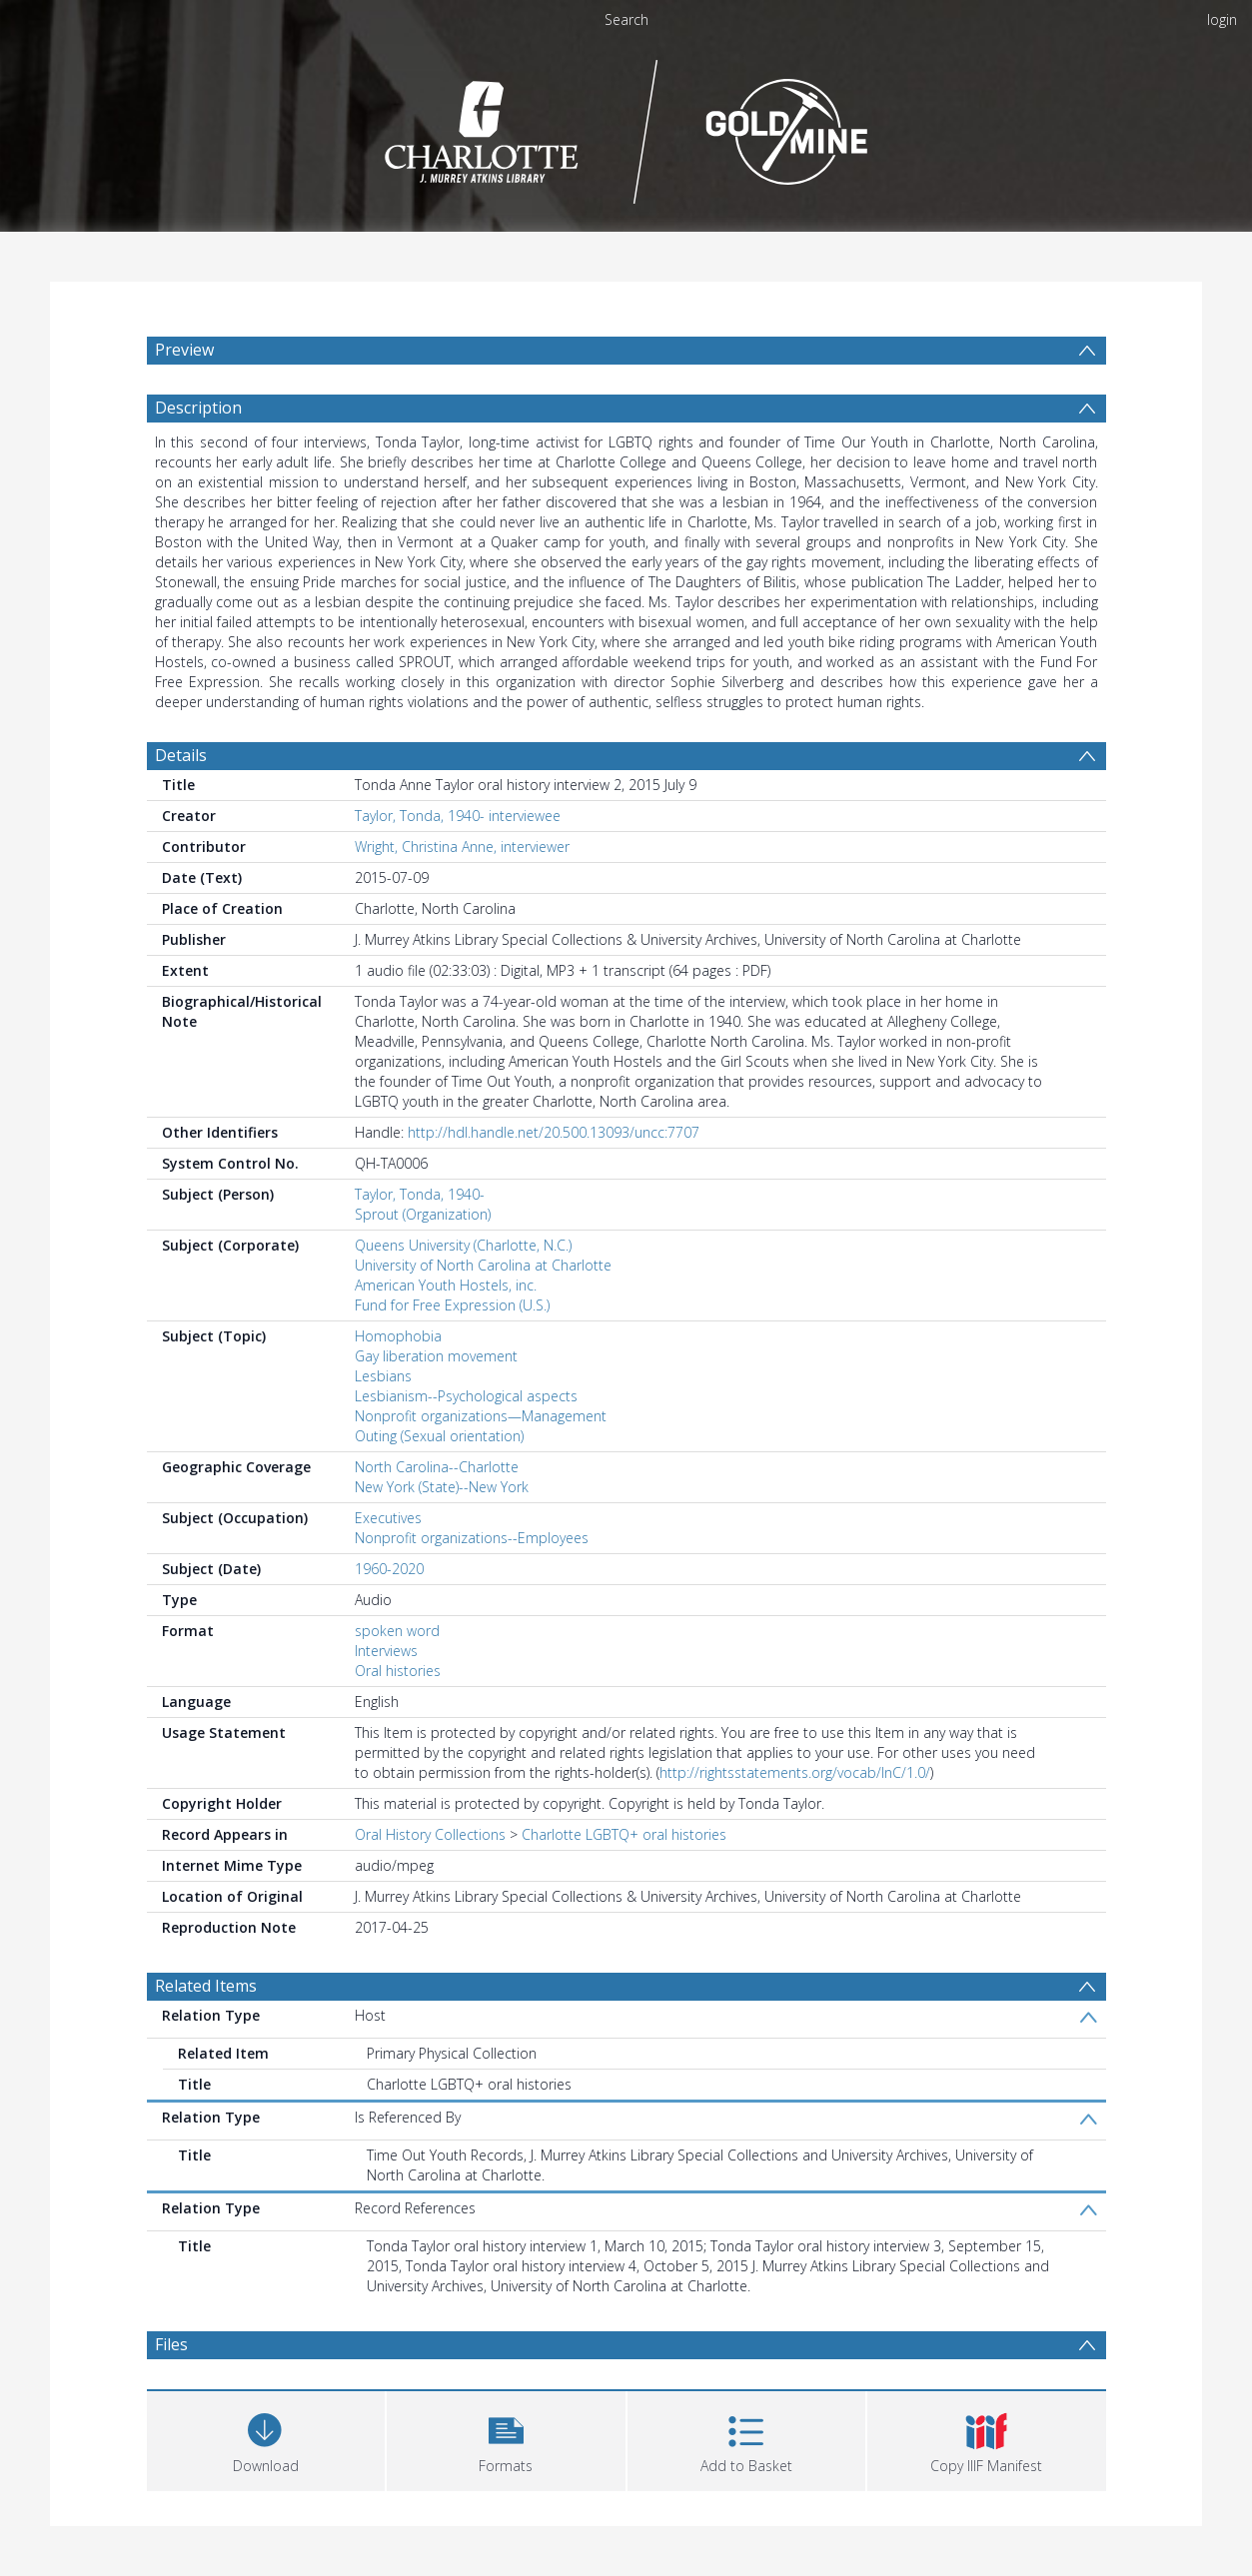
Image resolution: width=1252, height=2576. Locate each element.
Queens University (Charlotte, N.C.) (463, 1245)
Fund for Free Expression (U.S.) (452, 1304)
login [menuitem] (1222, 19)
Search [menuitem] (626, 19)
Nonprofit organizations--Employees (472, 1537)
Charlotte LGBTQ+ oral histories (624, 1834)
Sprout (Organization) (423, 1214)
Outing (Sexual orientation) (439, 1435)
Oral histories (398, 1670)
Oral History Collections (430, 1834)
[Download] (266, 2438)
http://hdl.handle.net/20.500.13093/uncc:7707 (553, 1132)
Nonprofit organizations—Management (481, 1415)
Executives (388, 1517)
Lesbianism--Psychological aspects (466, 1395)
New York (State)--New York (442, 1486)
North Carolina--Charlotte (437, 1466)
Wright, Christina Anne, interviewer (462, 846)
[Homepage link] (626, 126)
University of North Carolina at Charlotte (483, 1265)
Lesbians (383, 1375)
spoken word (397, 1630)
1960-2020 (389, 1568)
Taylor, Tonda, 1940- (420, 1194)
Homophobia (398, 1335)
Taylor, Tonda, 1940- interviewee (458, 815)
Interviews (386, 1650)
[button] (506, 2438)
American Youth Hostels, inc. (446, 1285)
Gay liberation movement (436, 1355)
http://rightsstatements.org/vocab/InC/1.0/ (794, 1772)
